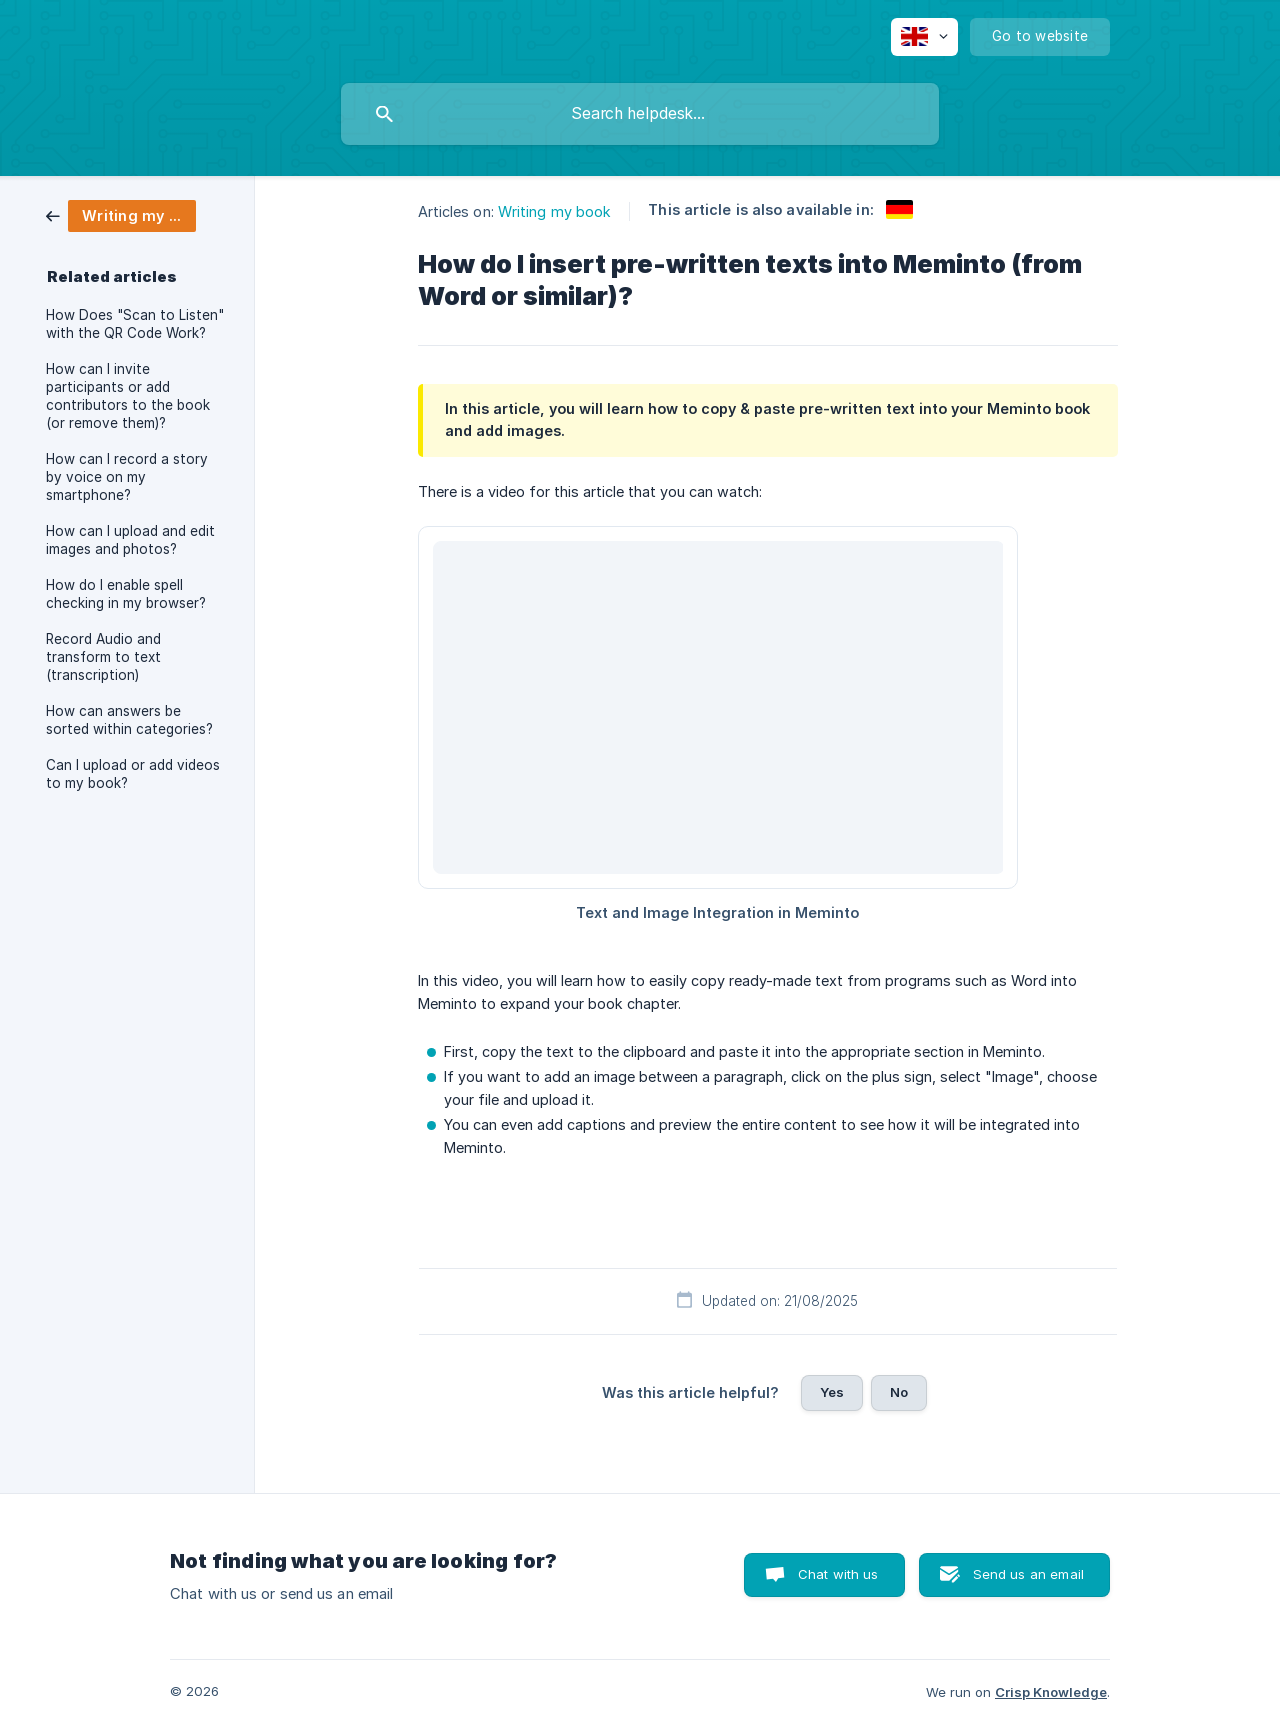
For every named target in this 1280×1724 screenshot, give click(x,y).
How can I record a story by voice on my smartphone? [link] (127, 477)
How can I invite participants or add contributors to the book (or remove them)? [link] (128, 396)
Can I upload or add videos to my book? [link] (133, 774)
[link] (121, 214)
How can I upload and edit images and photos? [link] (130, 540)
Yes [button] (832, 1392)
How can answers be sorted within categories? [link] (129, 720)
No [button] (899, 1392)
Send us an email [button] (1028, 1574)
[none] (924, 37)
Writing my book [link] (555, 211)
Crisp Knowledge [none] (1051, 1692)
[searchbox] (640, 114)
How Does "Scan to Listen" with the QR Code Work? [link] (135, 324)
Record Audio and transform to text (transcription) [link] (103, 657)
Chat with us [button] (838, 1574)
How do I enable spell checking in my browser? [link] (126, 594)
